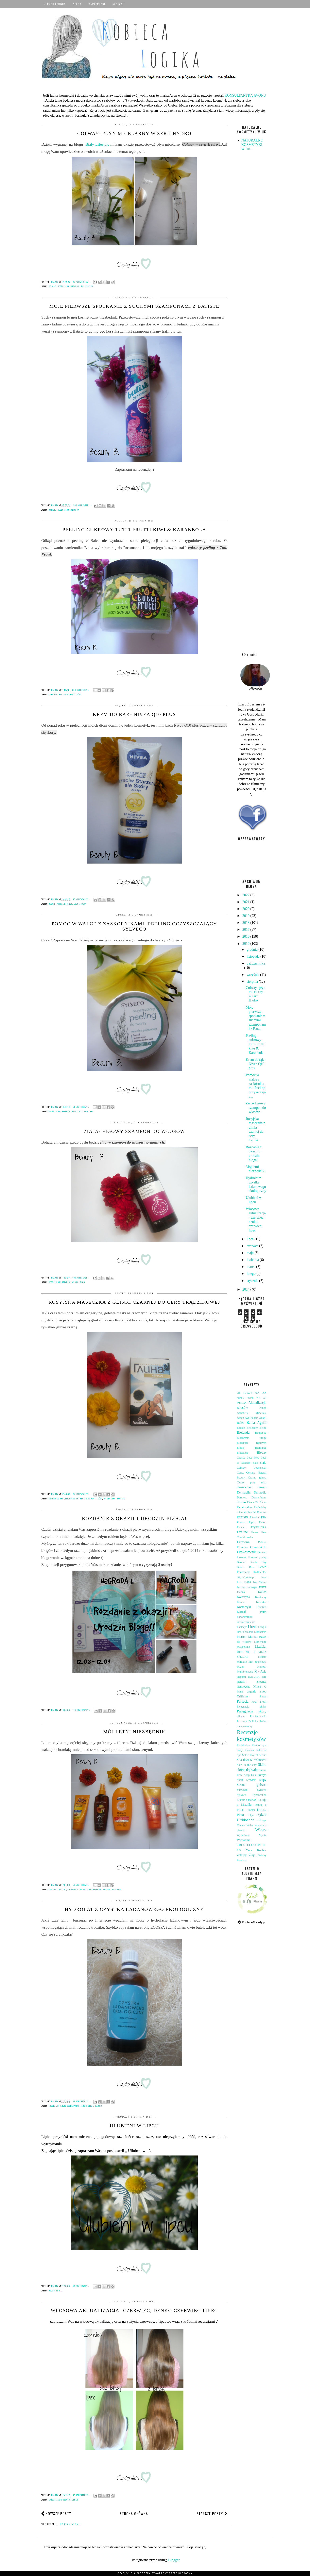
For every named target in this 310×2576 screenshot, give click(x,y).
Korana (246, 1602)
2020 (246, 909)
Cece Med (254, 1457)
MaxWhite (260, 1641)
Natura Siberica (251, 1681)
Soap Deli (250, 1774)
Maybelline (246, 1646)
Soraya (107, 1889)
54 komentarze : (81, 505)
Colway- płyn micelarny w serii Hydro (134, 133)
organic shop (256, 1691)
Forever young (257, 1557)
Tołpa (251, 1815)
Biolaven (261, 1442)
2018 (246, 923)
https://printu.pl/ (249, 1577)
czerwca (253, 1246)
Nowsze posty (58, 2513)
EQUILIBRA (258, 1527)
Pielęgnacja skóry (251, 1711)
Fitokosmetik (72, 1498)
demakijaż (247, 1487)
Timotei (251, 1809)
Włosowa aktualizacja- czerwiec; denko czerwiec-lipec (134, 2310)
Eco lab (252, 1512)
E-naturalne (245, 1507)
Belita (263, 1427)
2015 (246, 944)
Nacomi (242, 1676)
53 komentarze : (80, 1277)
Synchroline (259, 1794)
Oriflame (248, 1696)
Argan (241, 1417)
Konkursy (260, 1597)
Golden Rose (247, 1567)
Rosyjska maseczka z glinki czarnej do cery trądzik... (255, 1129)
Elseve (244, 1527)
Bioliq (246, 1447)
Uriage (262, 1820)
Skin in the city (247, 1764)
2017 (246, 930)
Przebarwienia (258, 1716)
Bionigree (260, 1447)
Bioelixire (246, 1442)
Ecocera (261, 1512)
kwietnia (253, 1260)
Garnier (243, 1562)
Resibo (257, 1745)
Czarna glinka (56, 1498)
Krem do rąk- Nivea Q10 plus (134, 714)
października (256, 963)
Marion (242, 1637)
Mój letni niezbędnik (134, 1731)
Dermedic (260, 1492)
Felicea (262, 1542)
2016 (246, 936)
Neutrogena (245, 1686)
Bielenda (246, 1432)
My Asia (260, 1671)
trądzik (121, 1498)
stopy (262, 1780)
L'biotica (261, 1607)
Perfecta (244, 1701)
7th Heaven (246, 1393)
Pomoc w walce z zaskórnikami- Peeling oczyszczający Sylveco (134, 926)
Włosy (77, 4)
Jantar (262, 1587)
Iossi (240, 1582)
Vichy (250, 1825)
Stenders (252, 1779)
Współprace (97, 4)
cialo (256, 1462)
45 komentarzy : (81, 2495)
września (253, 975)
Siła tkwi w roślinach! (251, 1760)
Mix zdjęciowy (257, 1661)
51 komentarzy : (81, 1106)
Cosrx (241, 1472)
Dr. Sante (260, 1502)
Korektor (261, 1602)
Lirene (253, 1627)
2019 (246, 916)
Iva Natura (259, 1582)
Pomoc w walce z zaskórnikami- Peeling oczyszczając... (256, 1085)
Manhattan (260, 1631)
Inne (263, 1577)
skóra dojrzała (248, 1770)
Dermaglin (245, 1492)
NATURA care (257, 1676)
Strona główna (55, 4)
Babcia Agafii (258, 1417)
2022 (246, 895)
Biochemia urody (251, 1437)
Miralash (243, 1661)
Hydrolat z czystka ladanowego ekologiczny (134, 1909)
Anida (262, 1407)
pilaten (243, 1716)
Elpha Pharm (257, 1522)
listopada (253, 956)
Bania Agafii (256, 1423)
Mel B (252, 1651)
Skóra (262, 1765)
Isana (248, 1582)
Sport (241, 1779)
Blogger (173, 2560)
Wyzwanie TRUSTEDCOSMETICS (251, 1845)
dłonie (52, 903)
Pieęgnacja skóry (251, 1706)
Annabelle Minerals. (251, 1412)
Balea (242, 1423)
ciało (263, 1462)
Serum (262, 1755)
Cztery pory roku (251, 1482)
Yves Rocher (256, 1850)
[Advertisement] (251, 215)
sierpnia (253, 981)
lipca (250, 1239)
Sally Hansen (246, 1750)
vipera (258, 1825)
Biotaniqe (247, 1452)
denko (75, 2499)
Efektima (255, 1517)
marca (251, 1267)
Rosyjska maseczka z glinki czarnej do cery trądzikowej (134, 1302)
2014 (246, 1289)
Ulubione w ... (55, 2290)
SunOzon (116, 1889)
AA (258, 1393)
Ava (247, 1417)
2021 (246, 902)
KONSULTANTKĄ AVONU (245, 95)
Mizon (247, 1666)
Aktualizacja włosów (60, 2499)
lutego (251, 1274)
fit (265, 1547)
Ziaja (82, 1282)
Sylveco (244, 1794)
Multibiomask (245, 1671)
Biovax (261, 1452)
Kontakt (118, 4)
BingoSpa (260, 1432)
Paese (263, 1696)
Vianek (241, 1825)
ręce (264, 1745)
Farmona (53, 694)
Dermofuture (259, 1497)
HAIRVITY (259, 1572)
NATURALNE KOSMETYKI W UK (252, 144)
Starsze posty (210, 2513)
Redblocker (244, 1745)
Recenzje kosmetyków (69, 286)
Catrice (242, 1457)
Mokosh (261, 1666)
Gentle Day (258, 1562)
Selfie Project (250, 1755)
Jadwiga (253, 1587)
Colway (53, 286)
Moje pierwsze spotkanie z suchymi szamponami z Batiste (134, 306)
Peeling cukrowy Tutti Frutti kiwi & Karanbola (134, 529)
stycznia (253, 1281)
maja (250, 1253)
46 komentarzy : (81, 2286)
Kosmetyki (246, 1607)
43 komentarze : (81, 281)
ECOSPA (52, 2105)
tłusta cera (87, 286)
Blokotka (185, 2573)
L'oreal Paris (251, 1612)
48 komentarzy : (81, 899)
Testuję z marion (247, 1799)
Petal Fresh (258, 1701)
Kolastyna (72, 1889)
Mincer (262, 1656)
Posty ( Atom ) (70, 2524)
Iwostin (62, 1889)
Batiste (53, 509)
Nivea (60, 903)
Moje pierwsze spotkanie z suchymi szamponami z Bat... (256, 1018)
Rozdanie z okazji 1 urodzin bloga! (134, 1518)
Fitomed (261, 1552)
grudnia (252, 949)
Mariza (253, 1637)
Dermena (244, 1497)
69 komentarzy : (80, 689)
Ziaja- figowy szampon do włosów (134, 1131)
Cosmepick (259, 1467)
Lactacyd (242, 1626)
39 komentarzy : (81, 2101)
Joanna (247, 1591)
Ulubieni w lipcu (134, 2125)
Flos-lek (242, 1557)
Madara (249, 1631)
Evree (256, 1532)
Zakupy (243, 1855)
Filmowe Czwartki (250, 1547)
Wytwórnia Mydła (251, 1835)
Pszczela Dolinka (248, 1721)
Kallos (262, 1592)
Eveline (53, 1889)
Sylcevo (76, 1111)
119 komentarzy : (81, 1710)
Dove (251, 1502)
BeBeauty (253, 1427)
